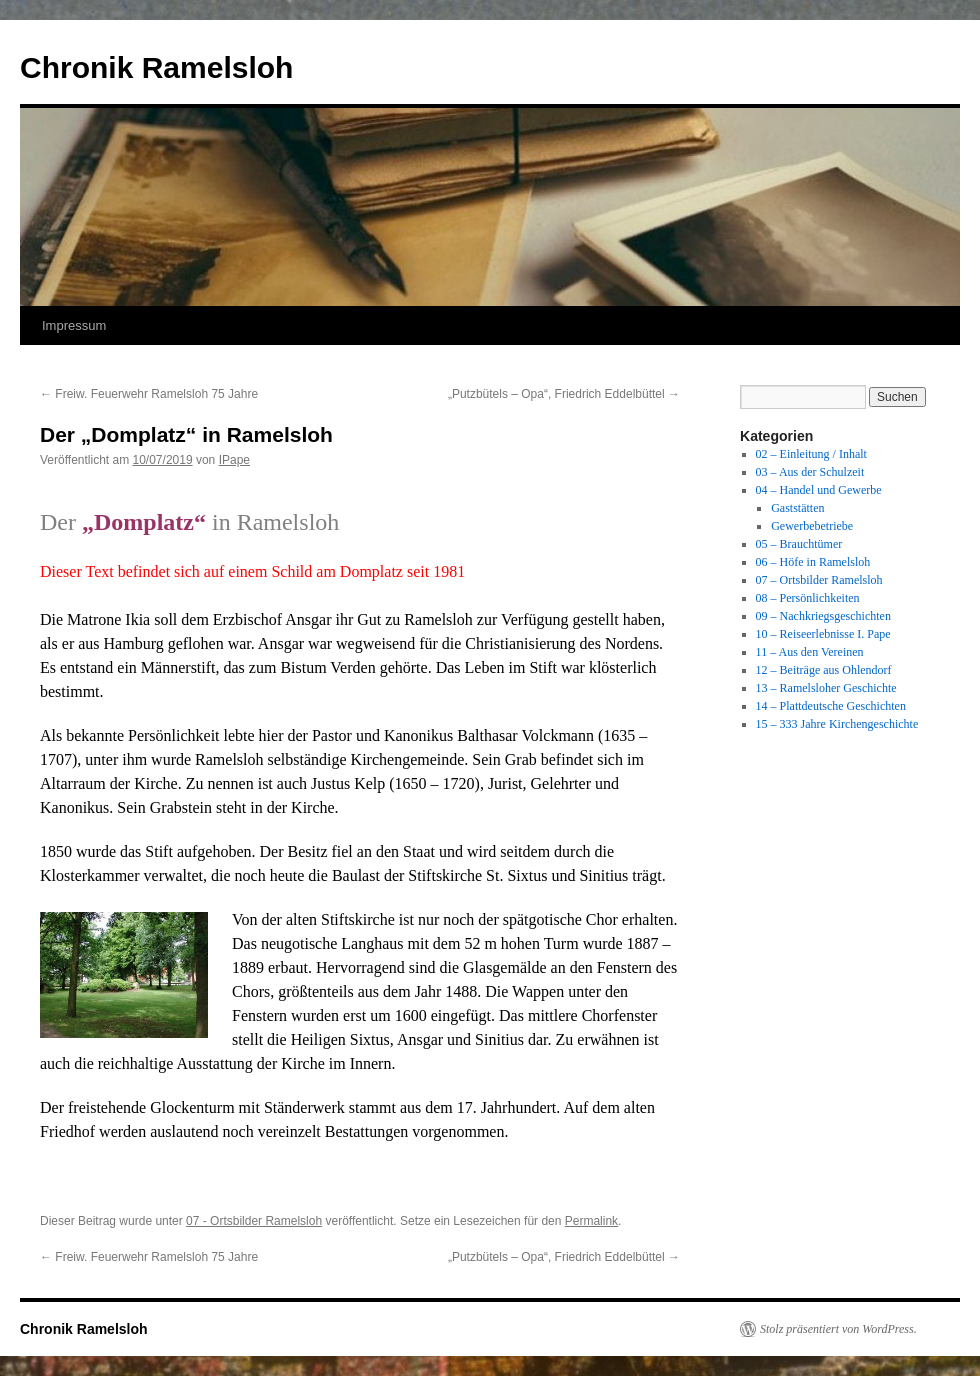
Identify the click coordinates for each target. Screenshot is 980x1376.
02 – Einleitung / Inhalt (811, 454)
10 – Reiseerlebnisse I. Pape (823, 634)
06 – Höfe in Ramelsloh (813, 562)
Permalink (591, 1221)
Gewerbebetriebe (812, 526)
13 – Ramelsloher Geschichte (826, 688)
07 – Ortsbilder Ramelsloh (819, 580)
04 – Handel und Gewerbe (819, 490)
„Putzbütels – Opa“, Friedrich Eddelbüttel (564, 394)
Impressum (74, 325)
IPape (234, 460)
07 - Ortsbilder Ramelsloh (254, 1221)
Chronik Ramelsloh (156, 67)
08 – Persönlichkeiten (808, 598)
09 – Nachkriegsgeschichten (823, 616)
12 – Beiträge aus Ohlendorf (824, 670)
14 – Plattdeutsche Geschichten (831, 706)
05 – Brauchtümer (799, 544)
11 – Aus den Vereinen (810, 652)
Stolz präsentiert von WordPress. (838, 1329)
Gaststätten (797, 508)
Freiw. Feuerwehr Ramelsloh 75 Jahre (149, 394)
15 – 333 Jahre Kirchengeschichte (837, 724)
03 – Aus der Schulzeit (810, 472)
